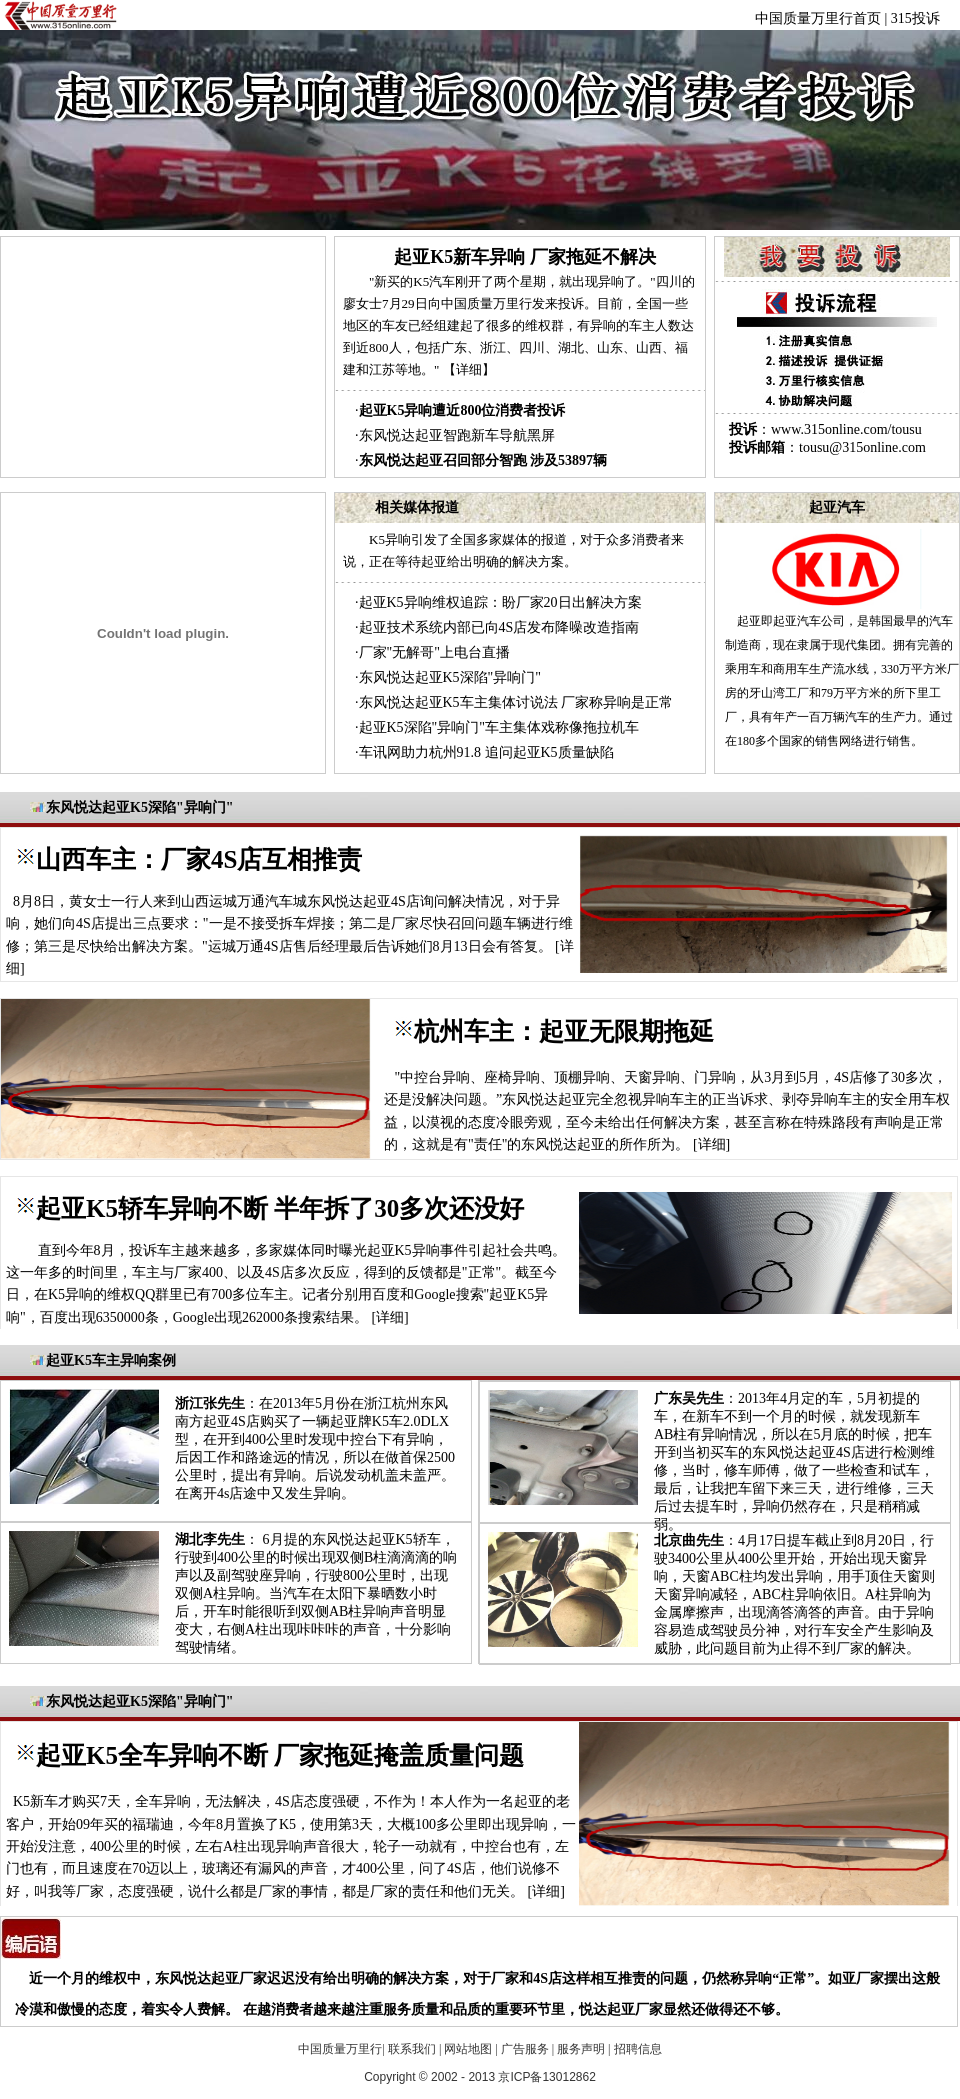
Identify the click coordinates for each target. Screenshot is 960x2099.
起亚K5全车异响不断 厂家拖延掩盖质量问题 (280, 1755)
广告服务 (525, 2049)
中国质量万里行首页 (818, 18)
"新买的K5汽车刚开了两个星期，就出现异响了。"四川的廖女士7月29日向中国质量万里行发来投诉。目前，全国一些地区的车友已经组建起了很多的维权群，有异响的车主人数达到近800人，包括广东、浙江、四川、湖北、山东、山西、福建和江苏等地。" (519, 325)
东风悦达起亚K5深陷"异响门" (450, 677)
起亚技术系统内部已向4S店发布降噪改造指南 (499, 627)
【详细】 (469, 369)
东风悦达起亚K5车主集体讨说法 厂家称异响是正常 (516, 702)
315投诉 (915, 18)
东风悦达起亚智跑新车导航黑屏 (457, 435)
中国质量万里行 (340, 2049)
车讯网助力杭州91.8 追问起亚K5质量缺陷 (486, 752)
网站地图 (468, 2049)
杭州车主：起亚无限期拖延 (564, 1031)
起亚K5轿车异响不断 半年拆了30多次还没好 (280, 1208)
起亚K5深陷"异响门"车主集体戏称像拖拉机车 (499, 727)
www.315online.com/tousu (846, 429)
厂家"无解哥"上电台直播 (434, 652)
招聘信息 (638, 2049)
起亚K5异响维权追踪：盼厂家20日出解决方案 (500, 602)
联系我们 (412, 2049)
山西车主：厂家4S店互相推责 (199, 859)
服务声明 (581, 2049)
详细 (712, 1144)
